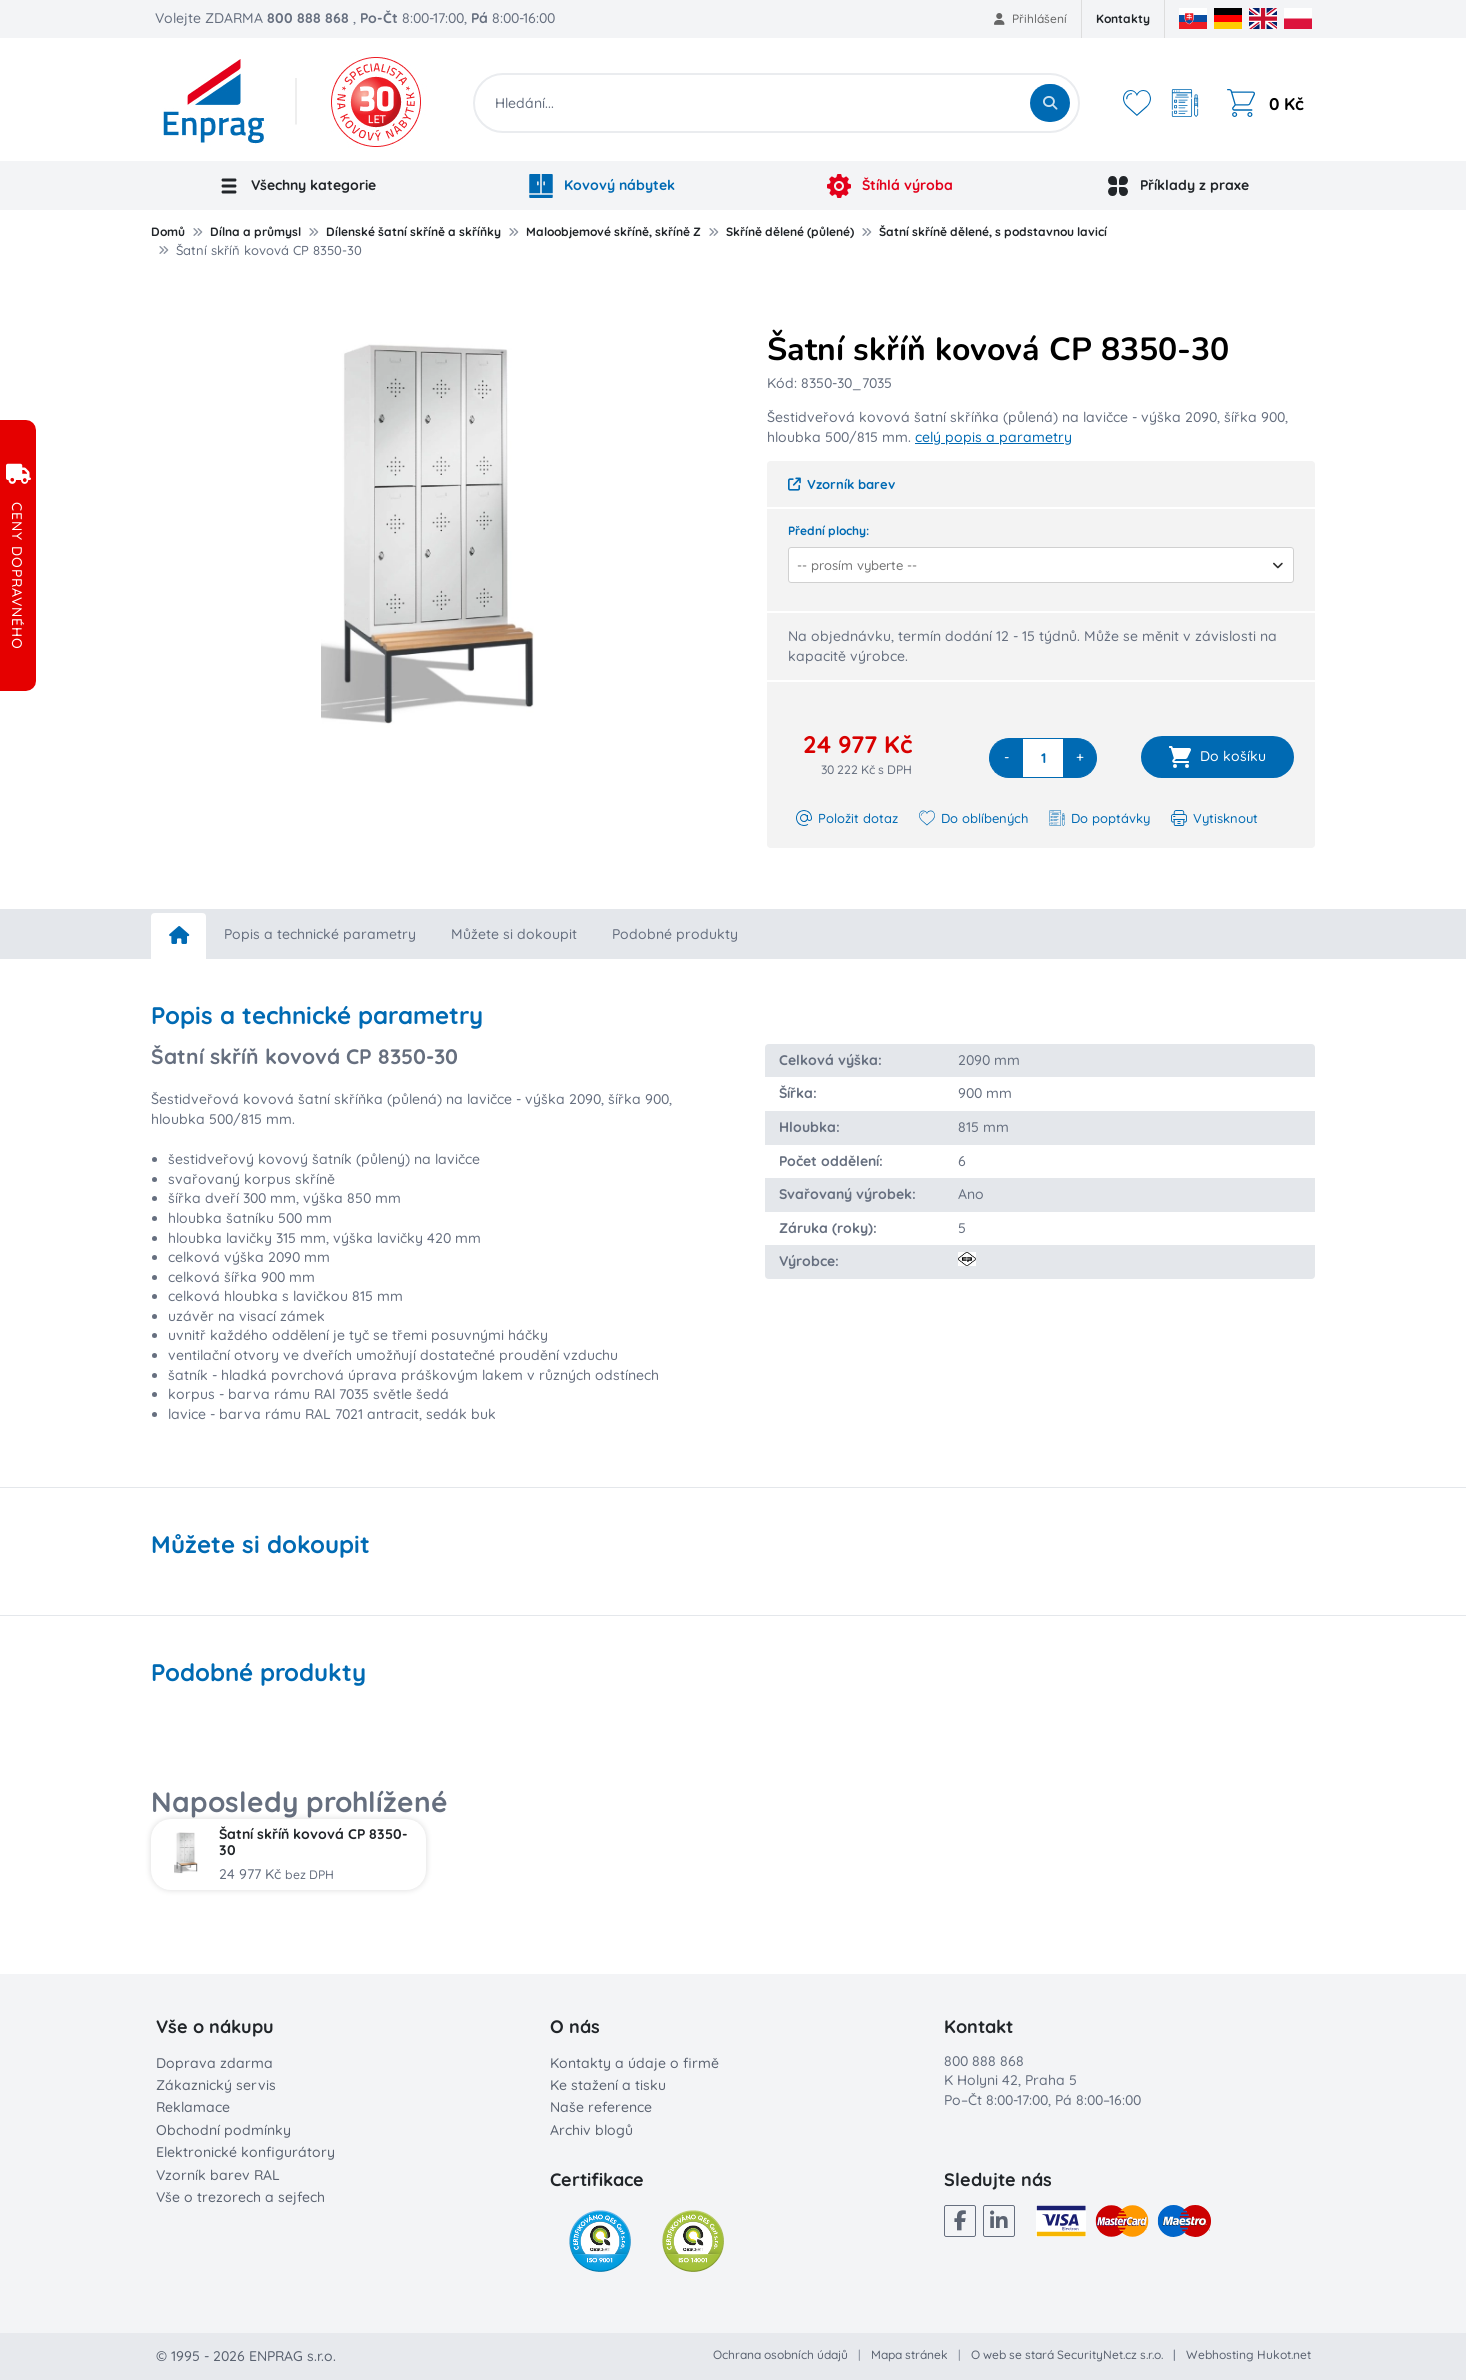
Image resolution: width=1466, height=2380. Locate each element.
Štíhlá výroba (890, 186)
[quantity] (1043, 758)
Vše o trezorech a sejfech (240, 2197)
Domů (168, 231)
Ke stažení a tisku (608, 2085)
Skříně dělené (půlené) (790, 231)
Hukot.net (1284, 2354)
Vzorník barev (841, 484)
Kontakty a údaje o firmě (634, 2063)
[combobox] (1034, 565)
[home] (178, 936)
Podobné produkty (675, 934)
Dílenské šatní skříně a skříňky (413, 231)
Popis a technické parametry (320, 934)
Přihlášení (1030, 18)
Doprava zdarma (214, 2063)
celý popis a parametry (993, 437)
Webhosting (1220, 2354)
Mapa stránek (909, 2354)
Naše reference (601, 2107)
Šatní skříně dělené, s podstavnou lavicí (993, 231)
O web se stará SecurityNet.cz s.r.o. (1067, 2354)
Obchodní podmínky (223, 2130)
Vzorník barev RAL (218, 2175)
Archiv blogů (591, 2130)
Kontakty (1123, 18)
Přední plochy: (828, 530)
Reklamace (193, 2107)
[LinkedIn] (999, 2221)
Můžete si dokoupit (514, 934)
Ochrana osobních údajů (780, 2354)
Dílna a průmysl (255, 231)
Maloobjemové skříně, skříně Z (613, 231)
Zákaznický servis (216, 2085)
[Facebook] (960, 2221)
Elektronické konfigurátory (245, 2152)
